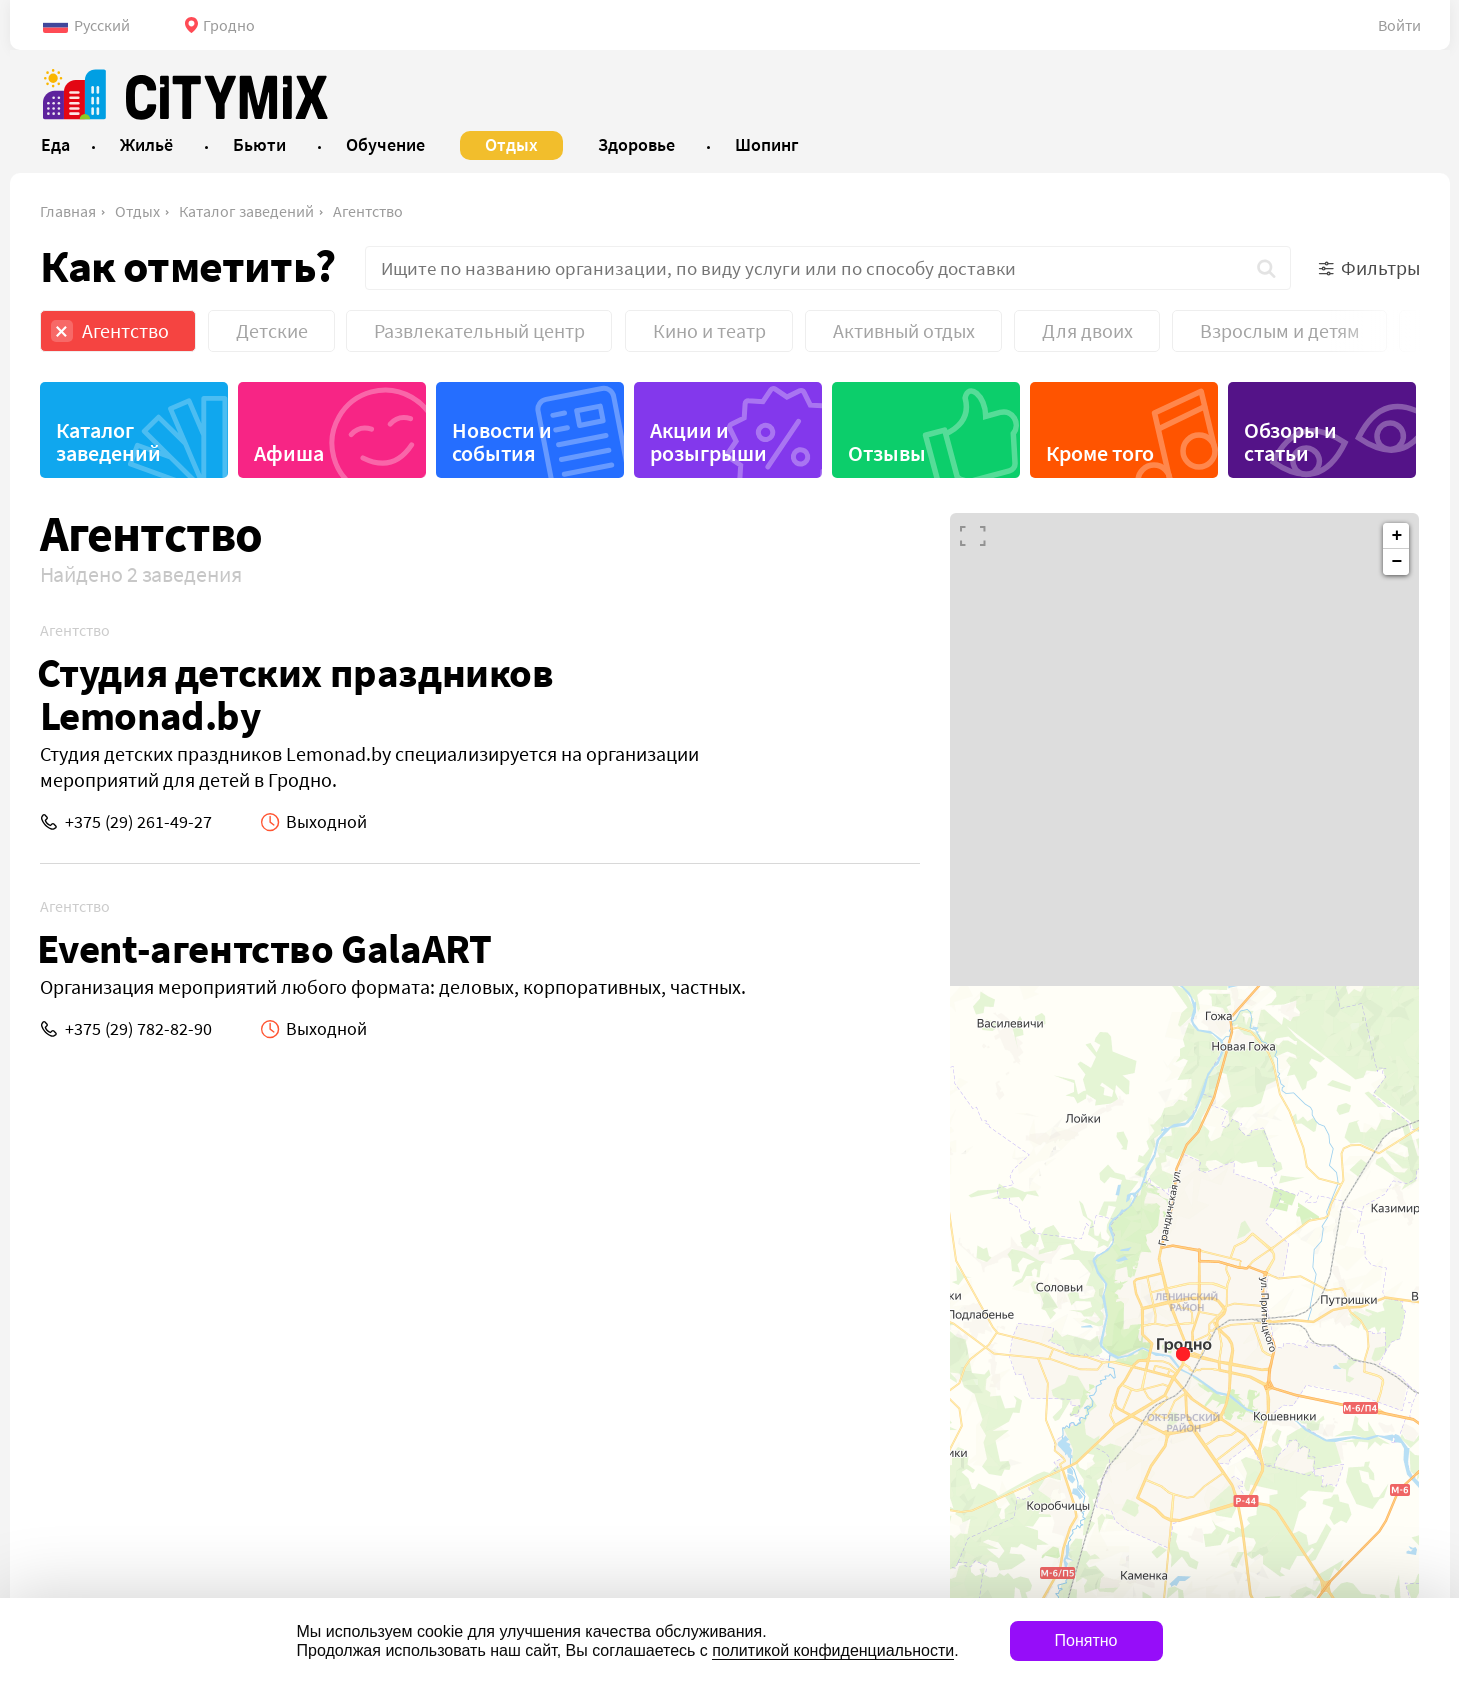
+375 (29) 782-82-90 (138, 1028)
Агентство (368, 211)
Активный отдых (904, 330)
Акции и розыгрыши (708, 441)
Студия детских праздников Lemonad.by (295, 694)
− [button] (1397, 562)
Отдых (137, 211)
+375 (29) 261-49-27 (138, 821)
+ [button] (1397, 536)
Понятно (1086, 1640)
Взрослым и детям (1280, 330)
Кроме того (1100, 453)
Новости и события (502, 441)
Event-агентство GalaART (264, 948)
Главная (68, 211)
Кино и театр (709, 330)
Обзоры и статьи (1290, 441)
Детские (272, 330)
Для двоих (1087, 330)
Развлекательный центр (479, 330)
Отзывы (887, 453)
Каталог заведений (246, 211)
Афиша (289, 453)
